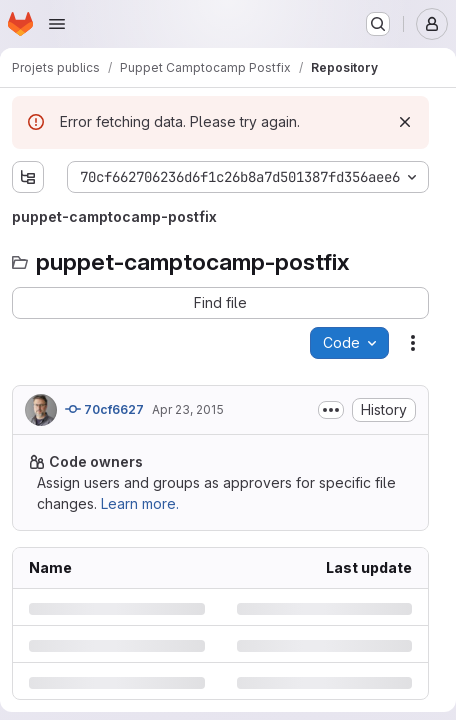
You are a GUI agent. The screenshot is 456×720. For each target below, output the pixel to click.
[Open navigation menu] (57, 24)
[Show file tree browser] (28, 177)
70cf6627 (104, 409)
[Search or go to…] (378, 24)
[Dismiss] (405, 122)
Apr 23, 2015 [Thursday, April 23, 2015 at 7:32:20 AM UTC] (188, 409)
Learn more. (140, 503)
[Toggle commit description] (331, 410)
